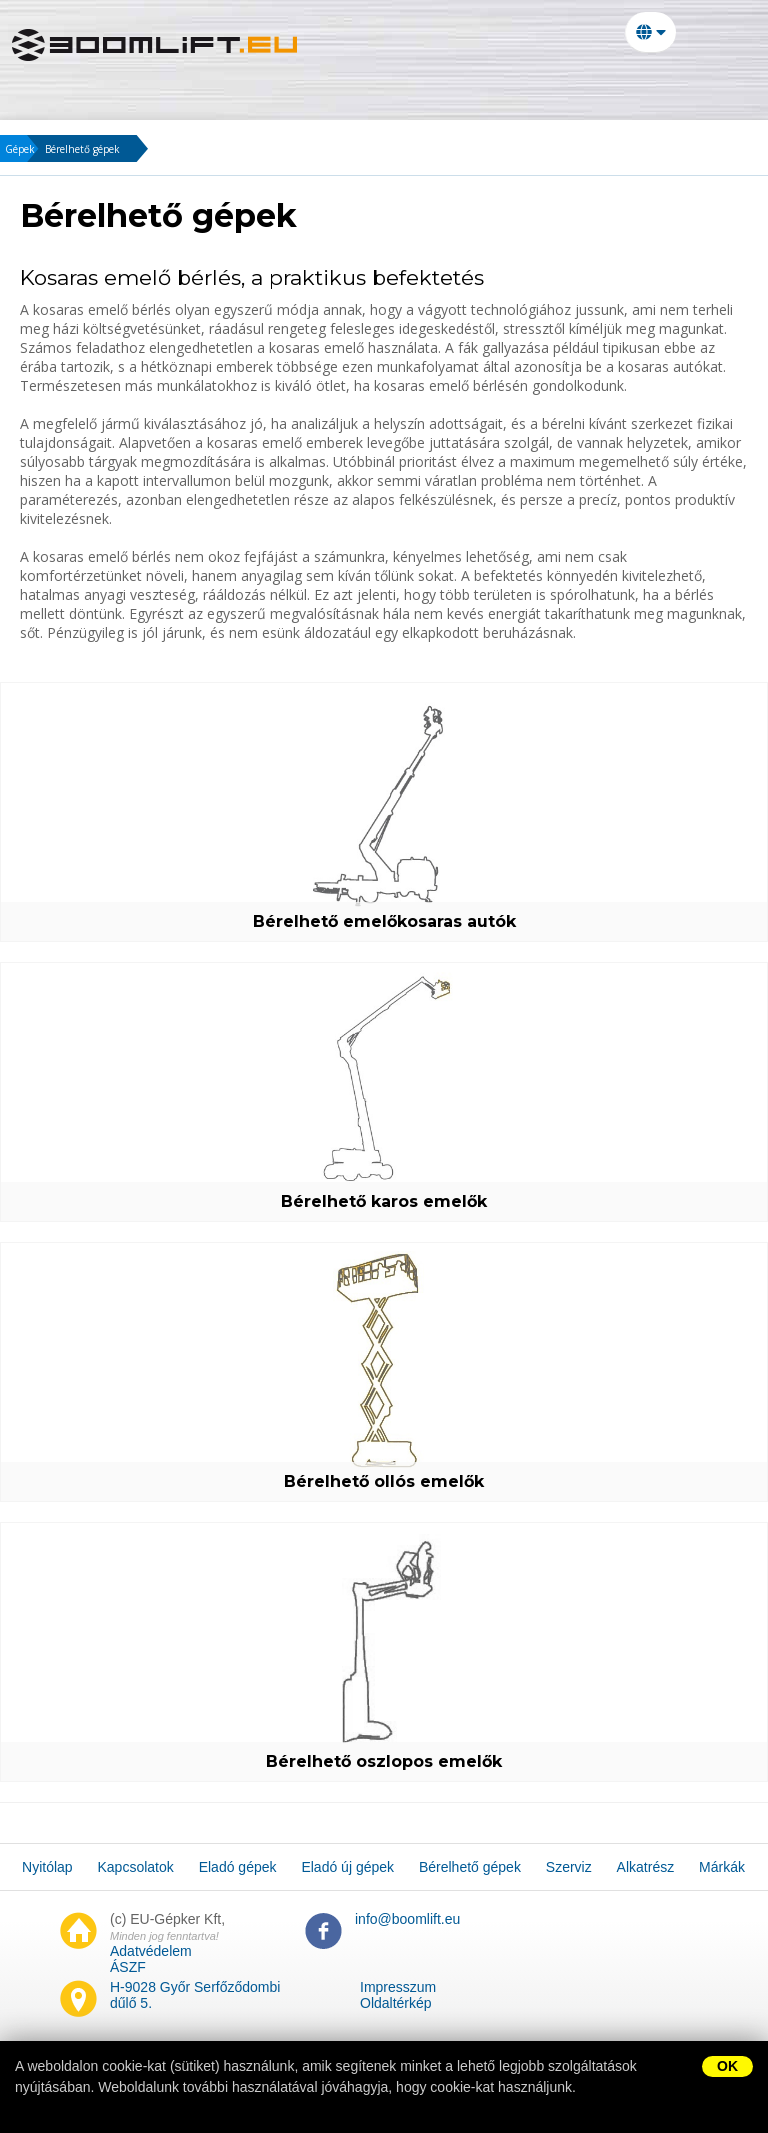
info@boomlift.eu (407, 1919)
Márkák (267, 116)
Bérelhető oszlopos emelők (384, 1761)
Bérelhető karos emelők (384, 1201)
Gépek (20, 149)
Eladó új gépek (474, 85)
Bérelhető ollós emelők (384, 1481)
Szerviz (64, 116)
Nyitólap (71, 85)
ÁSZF (128, 1967)
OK (727, 2066)
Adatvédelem (151, 1951)
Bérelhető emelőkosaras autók (384, 921)
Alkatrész (166, 116)
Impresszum (398, 1987)
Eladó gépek (329, 85)
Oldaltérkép (396, 2003)
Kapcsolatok (192, 85)
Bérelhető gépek (640, 85)
